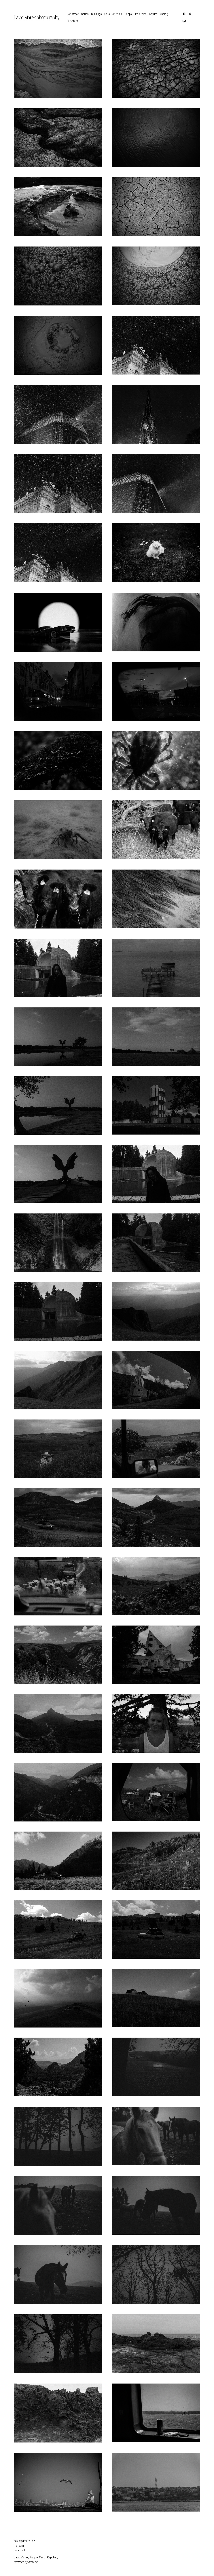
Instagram (20, 2545)
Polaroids (141, 14)
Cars (107, 14)
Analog (164, 14)
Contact (73, 21)
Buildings (96, 14)
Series (85, 14)
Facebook (20, 2550)
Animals (117, 14)
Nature (153, 14)
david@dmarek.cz (24, 2541)
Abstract (73, 14)
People (128, 14)
